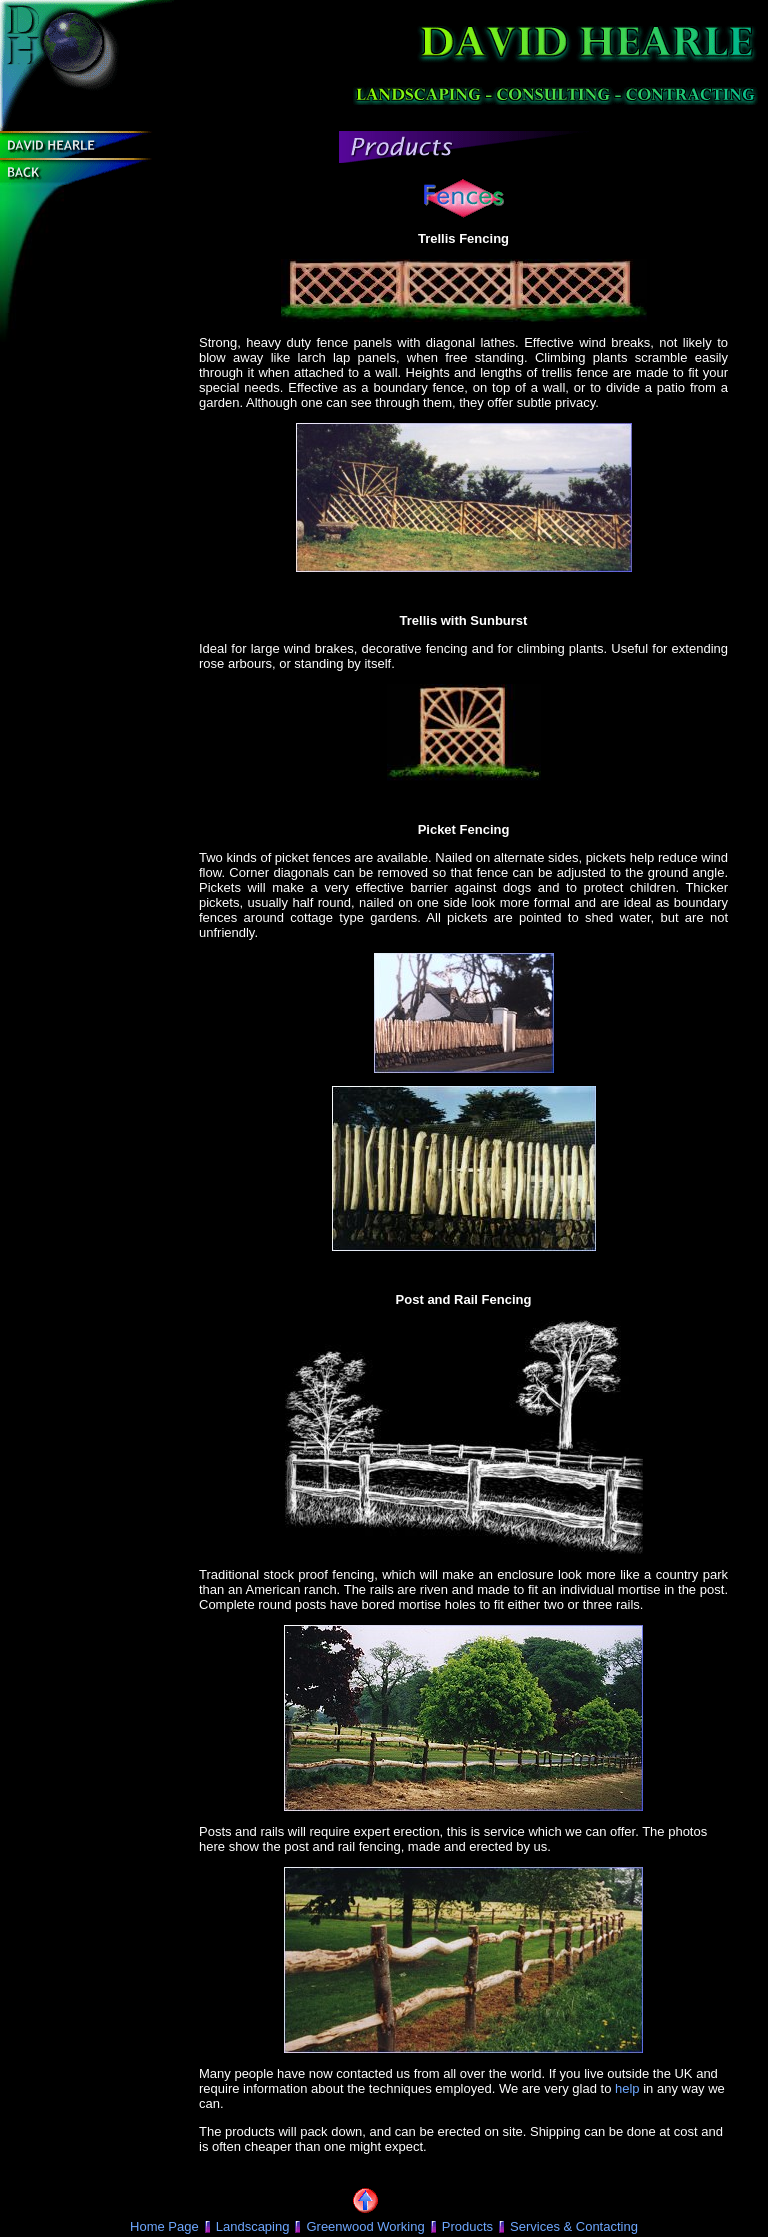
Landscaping (253, 2226)
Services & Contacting (574, 2226)
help (627, 2088)
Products (467, 2226)
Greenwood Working (365, 2226)
